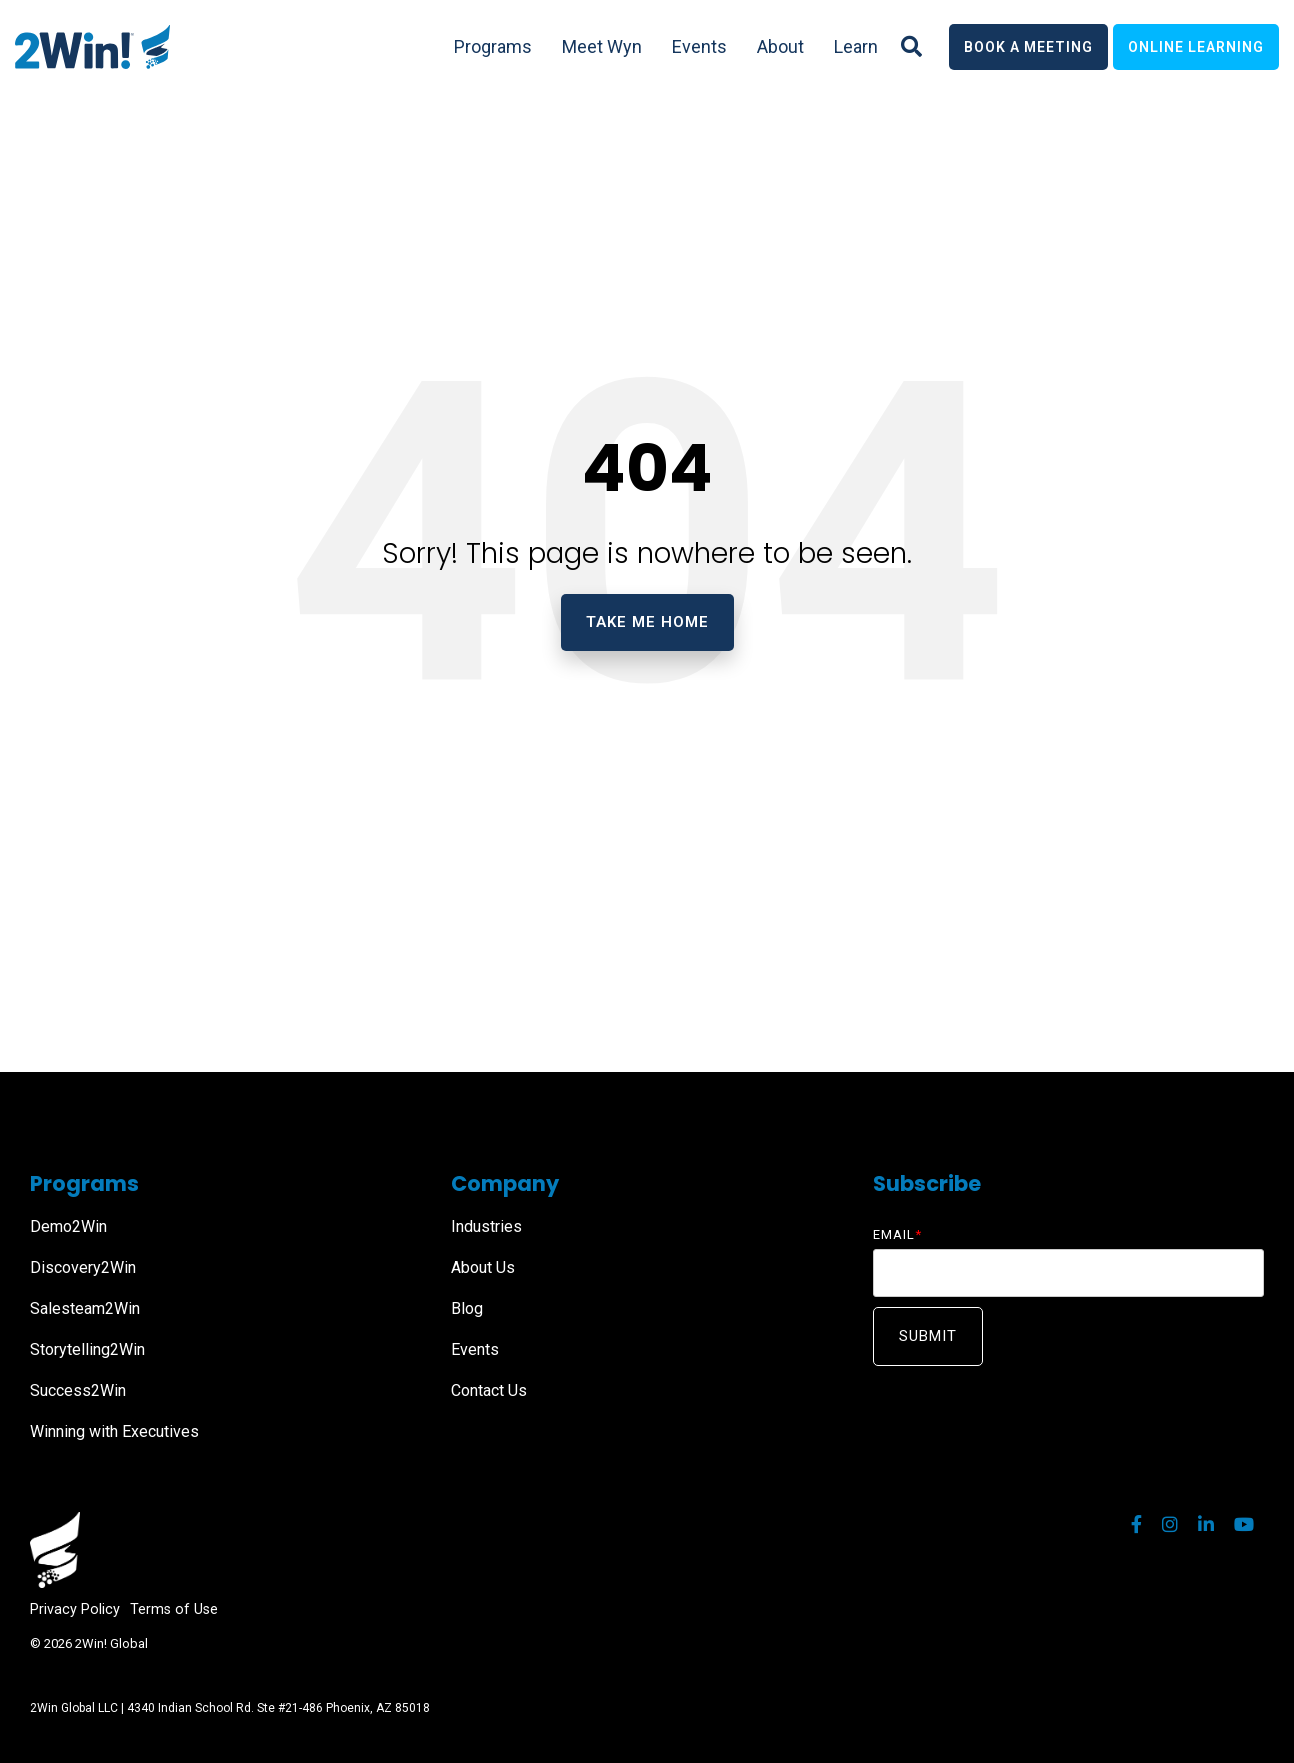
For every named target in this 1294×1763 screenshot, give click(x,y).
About (780, 46)
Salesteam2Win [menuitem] (85, 1308)
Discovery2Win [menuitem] (83, 1267)
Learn (856, 46)
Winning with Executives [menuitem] (114, 1431)
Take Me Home (647, 622)
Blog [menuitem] (467, 1308)
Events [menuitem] (475, 1349)
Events (699, 46)
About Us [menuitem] (483, 1267)
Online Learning (1196, 47)
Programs (493, 46)
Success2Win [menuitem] (78, 1390)
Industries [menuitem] (486, 1226)
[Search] (911, 47)
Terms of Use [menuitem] (174, 1609)
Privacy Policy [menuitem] (75, 1609)
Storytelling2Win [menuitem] (87, 1349)
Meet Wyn (602, 46)
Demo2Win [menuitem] (68, 1226)
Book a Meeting (1028, 47)
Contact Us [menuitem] (489, 1390)
